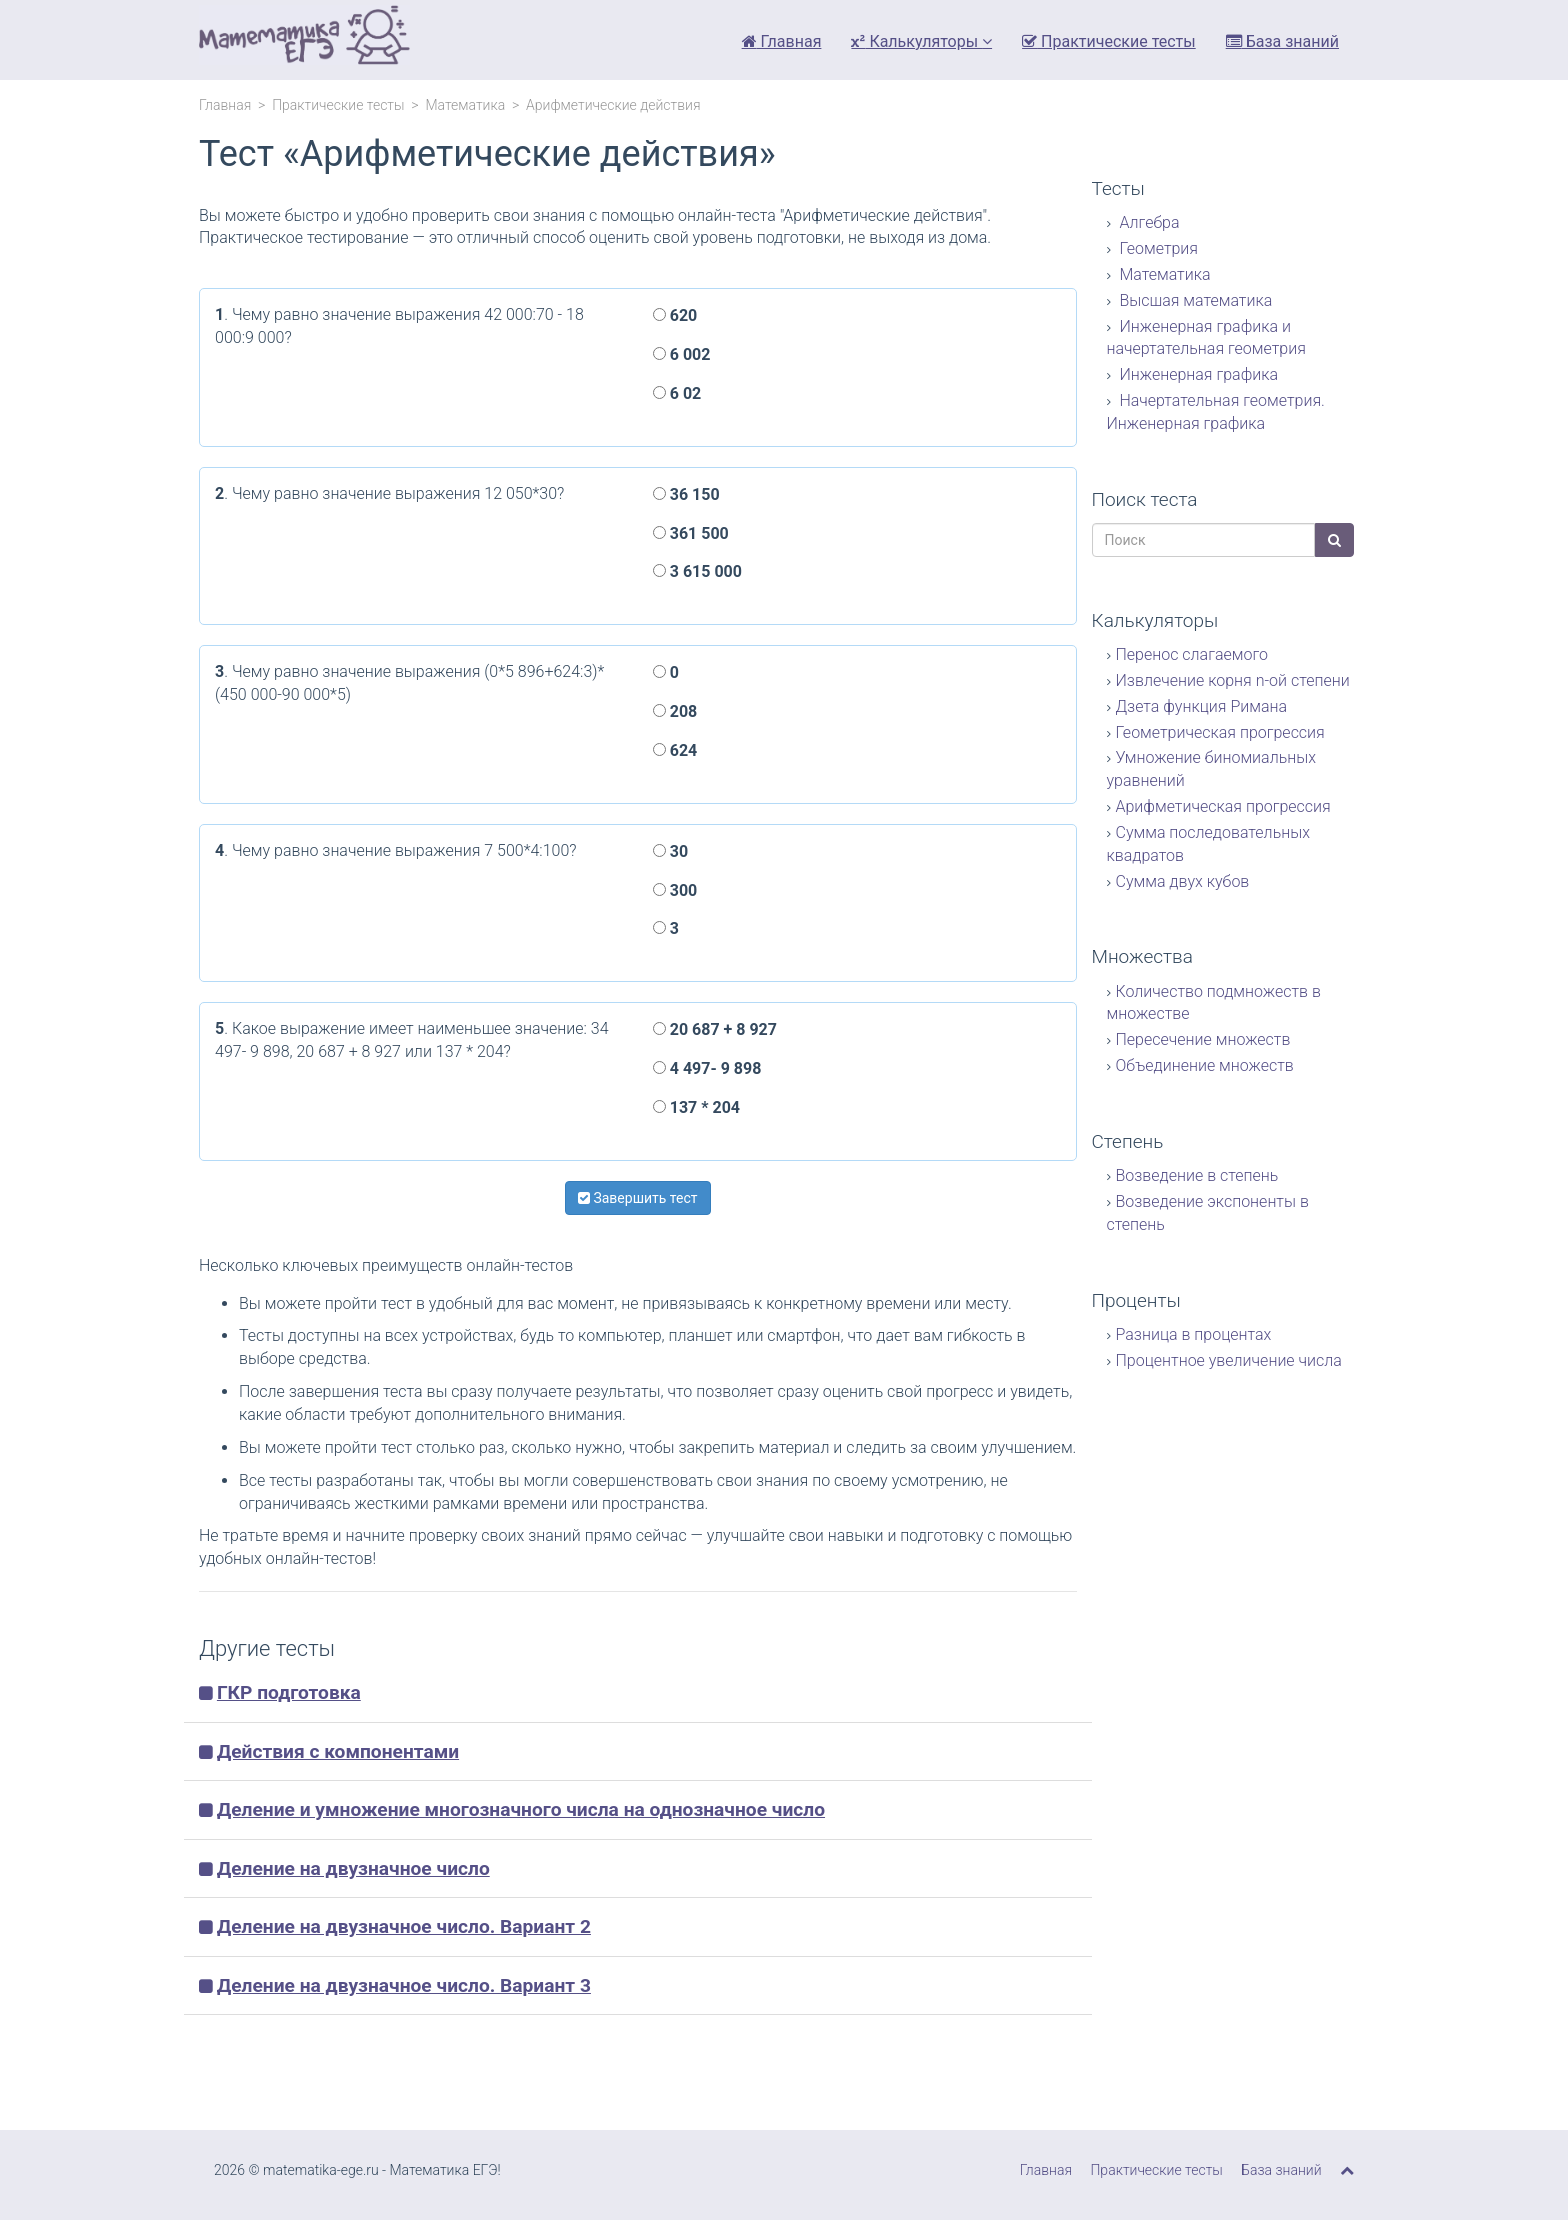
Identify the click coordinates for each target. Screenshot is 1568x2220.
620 (675, 315)
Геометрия (1157, 248)
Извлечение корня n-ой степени (1233, 680)
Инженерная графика (1197, 374)
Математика (465, 105)
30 (670, 851)
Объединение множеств (1205, 1065)
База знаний (1282, 41)
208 (675, 711)
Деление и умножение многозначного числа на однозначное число (521, 1809)
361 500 (691, 533)
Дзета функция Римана (1202, 706)
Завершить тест (638, 1198)
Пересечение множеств (1203, 1039)
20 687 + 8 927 (715, 1029)
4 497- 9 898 (707, 1068)
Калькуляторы (921, 41)
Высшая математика (1194, 300)
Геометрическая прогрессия (1220, 732)
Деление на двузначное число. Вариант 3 (404, 1985)
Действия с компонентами (338, 1751)
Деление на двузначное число (353, 1868)
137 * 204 (696, 1107)
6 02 (677, 393)
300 (675, 890)
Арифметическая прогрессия (1223, 806)
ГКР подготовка (289, 1692)
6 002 (682, 354)
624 (675, 750)
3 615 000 (697, 571)
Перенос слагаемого (1192, 654)
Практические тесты (1109, 41)
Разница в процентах (1194, 1334)
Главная (782, 41)
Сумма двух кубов (1183, 881)
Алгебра (1148, 222)
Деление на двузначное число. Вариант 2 (404, 1926)
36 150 (686, 494)
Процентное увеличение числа (1229, 1360)
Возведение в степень (1197, 1175)
